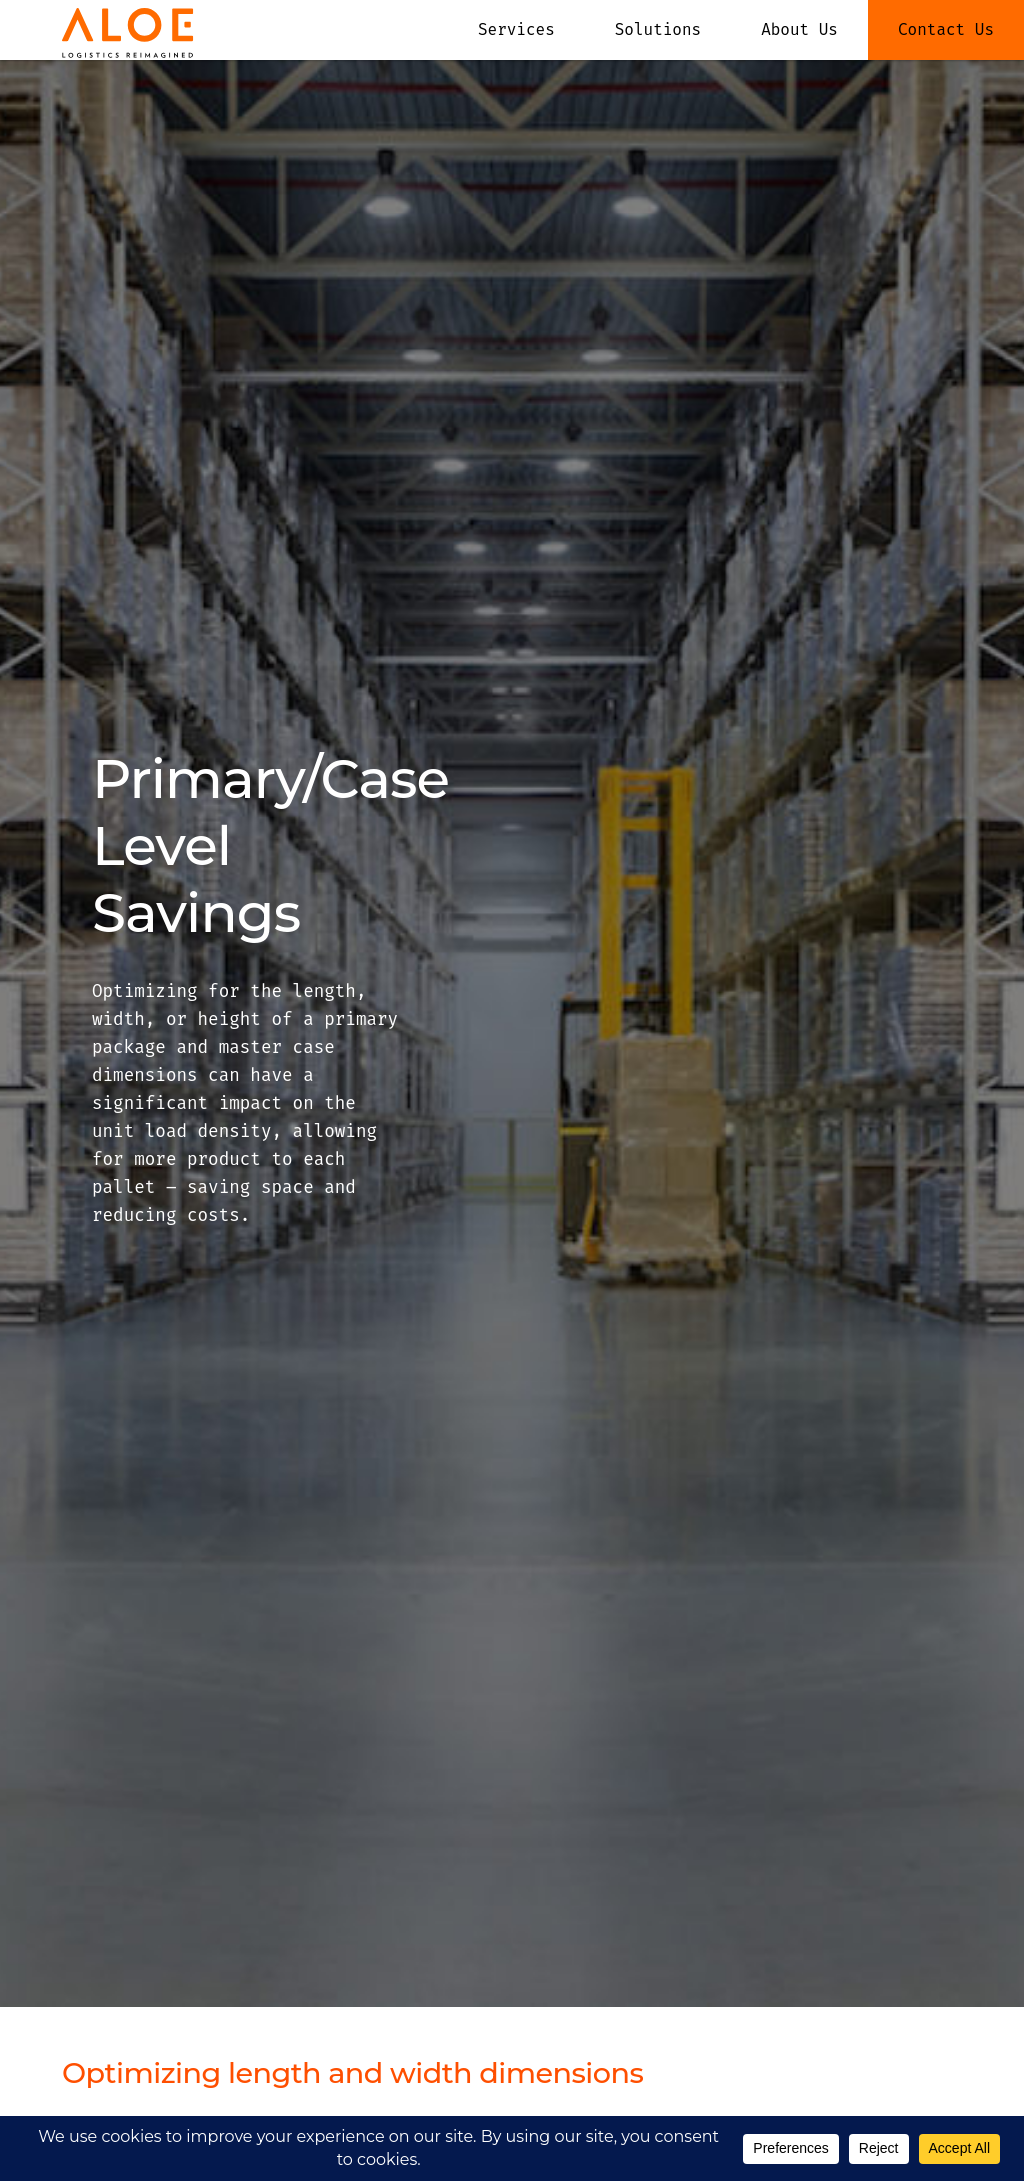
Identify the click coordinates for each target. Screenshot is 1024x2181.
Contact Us (946, 29)
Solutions (658, 29)
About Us (799, 29)
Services (516, 29)
